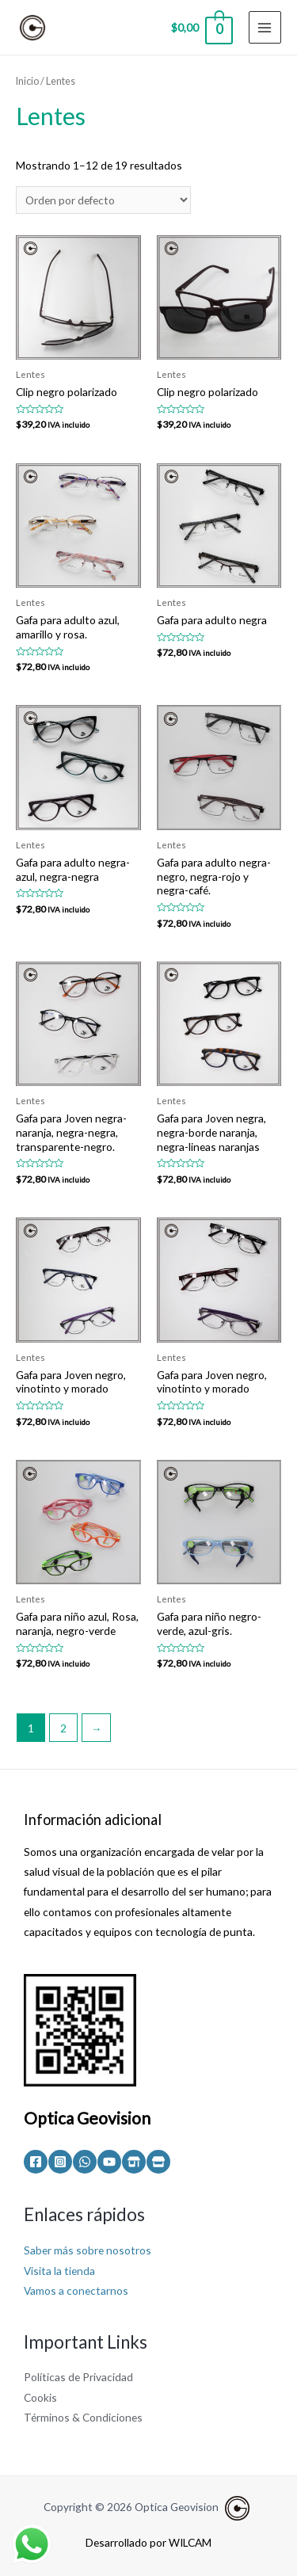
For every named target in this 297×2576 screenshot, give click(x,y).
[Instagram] (60, 2162)
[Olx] (134, 2162)
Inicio (27, 81)
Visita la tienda (59, 2270)
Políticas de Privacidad (78, 2377)
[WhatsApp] (85, 2162)
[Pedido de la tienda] (103, 200)
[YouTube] (109, 2162)
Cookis (40, 2397)
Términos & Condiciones (83, 2417)
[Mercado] (158, 2162)
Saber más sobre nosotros (87, 2250)
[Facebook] (36, 2162)
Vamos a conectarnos (76, 2290)
